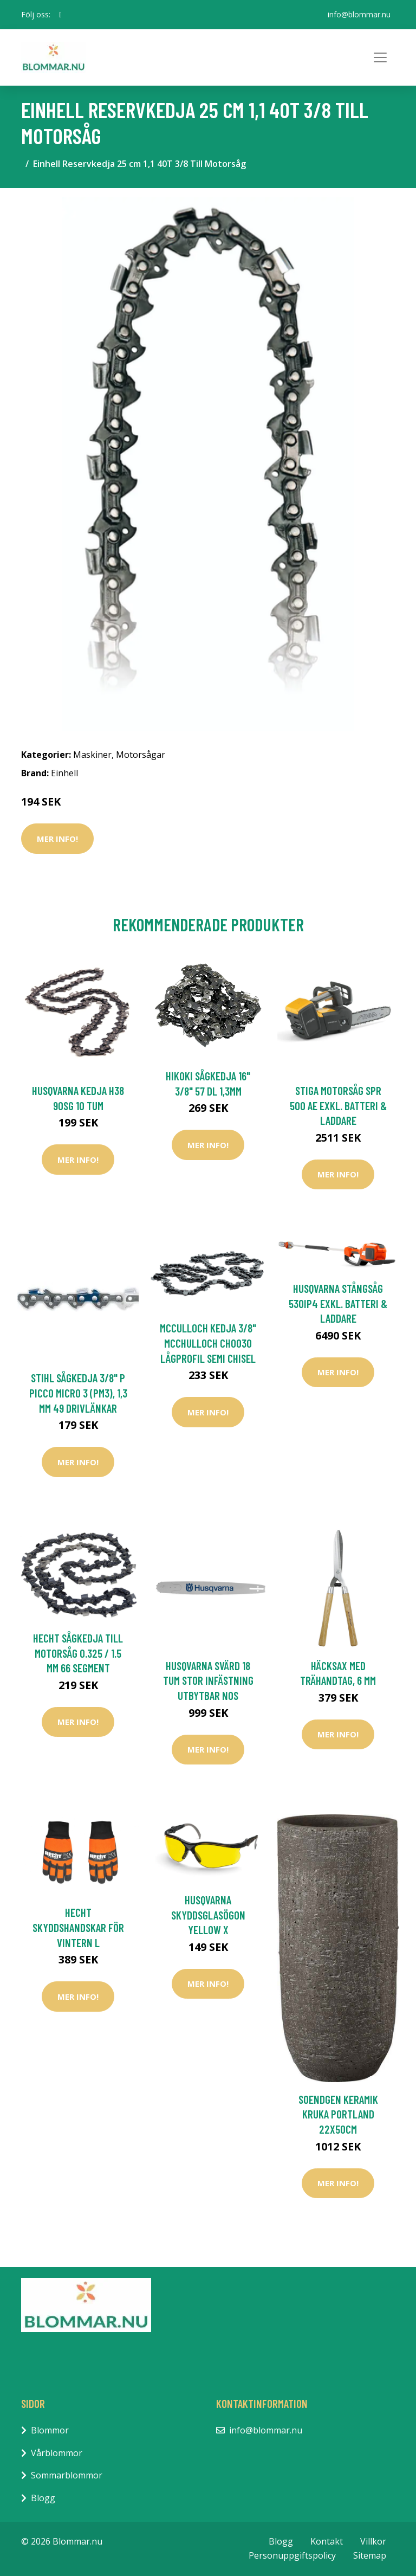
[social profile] (60, 14)
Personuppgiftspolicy (292, 2555)
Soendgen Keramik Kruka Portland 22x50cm (338, 2114)
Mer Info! (57, 838)
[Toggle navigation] (380, 57)
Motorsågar (140, 755)
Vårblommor (56, 2453)
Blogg (43, 2498)
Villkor (373, 2541)
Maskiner (92, 755)
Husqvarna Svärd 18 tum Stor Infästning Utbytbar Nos (208, 1680)
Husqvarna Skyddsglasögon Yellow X (208, 1914)
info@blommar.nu (359, 14)
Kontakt (326, 2541)
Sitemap (369, 2555)
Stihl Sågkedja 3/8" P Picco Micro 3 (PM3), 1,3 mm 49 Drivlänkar (78, 1392)
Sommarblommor (66, 2475)
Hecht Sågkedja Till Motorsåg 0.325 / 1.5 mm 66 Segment (78, 1653)
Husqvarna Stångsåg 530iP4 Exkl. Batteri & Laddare (338, 1303)
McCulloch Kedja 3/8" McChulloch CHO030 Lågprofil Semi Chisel (208, 1342)
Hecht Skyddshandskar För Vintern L (78, 1927)
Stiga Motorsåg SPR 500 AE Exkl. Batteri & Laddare (338, 1105)
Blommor (50, 2430)
